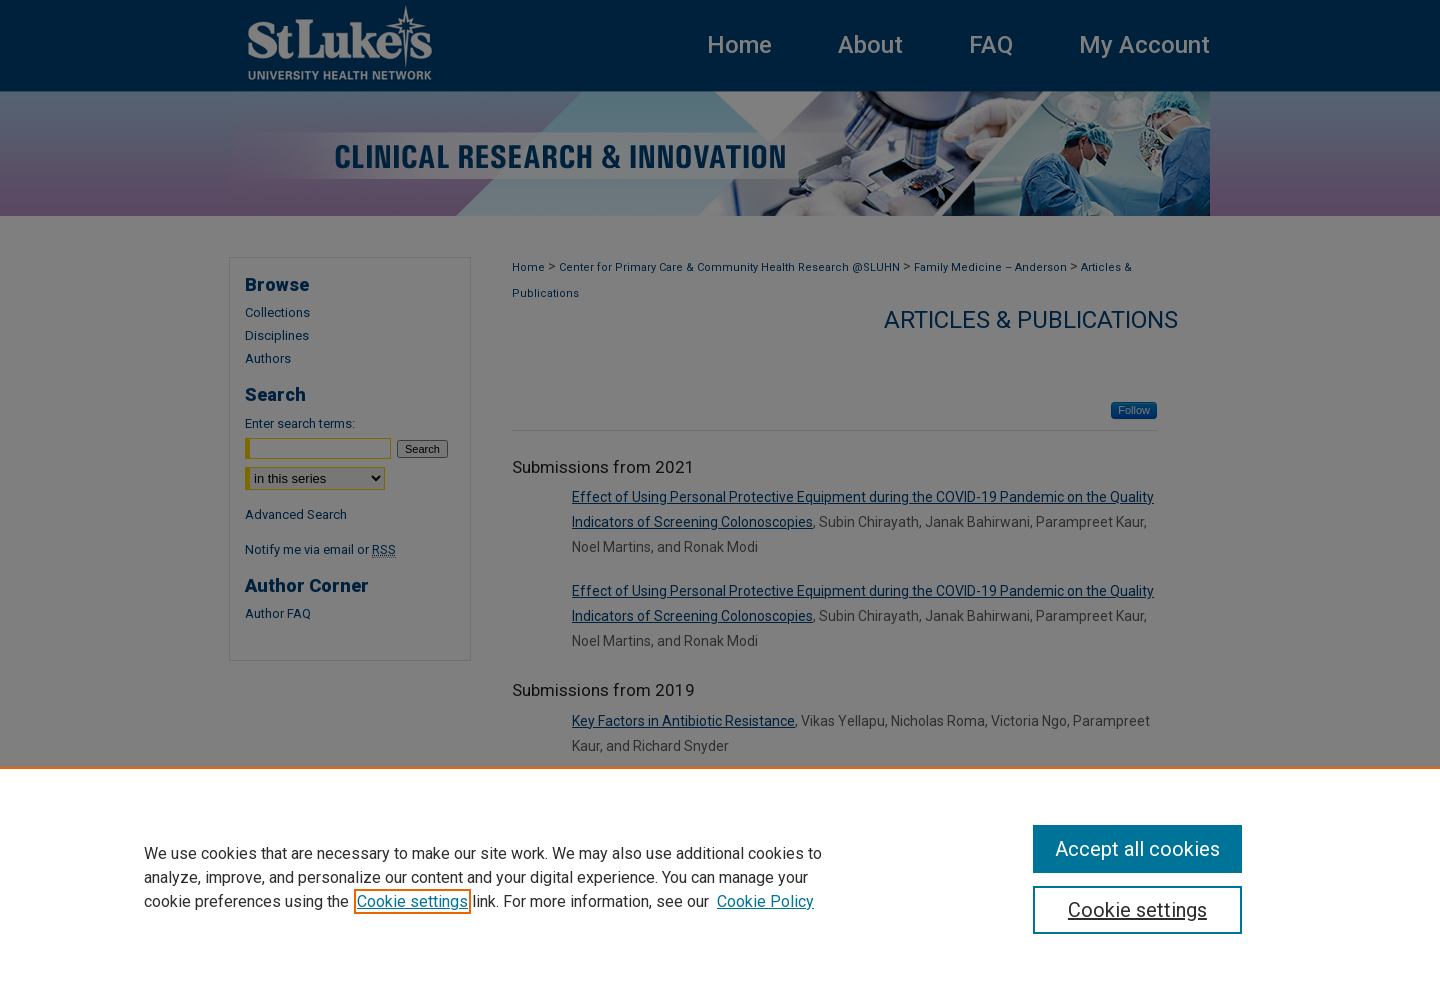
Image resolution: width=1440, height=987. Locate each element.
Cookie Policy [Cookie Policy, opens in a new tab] (765, 901)
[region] (720, 877)
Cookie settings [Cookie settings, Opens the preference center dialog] (1137, 910)
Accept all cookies (1137, 849)
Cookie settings (412, 901)
